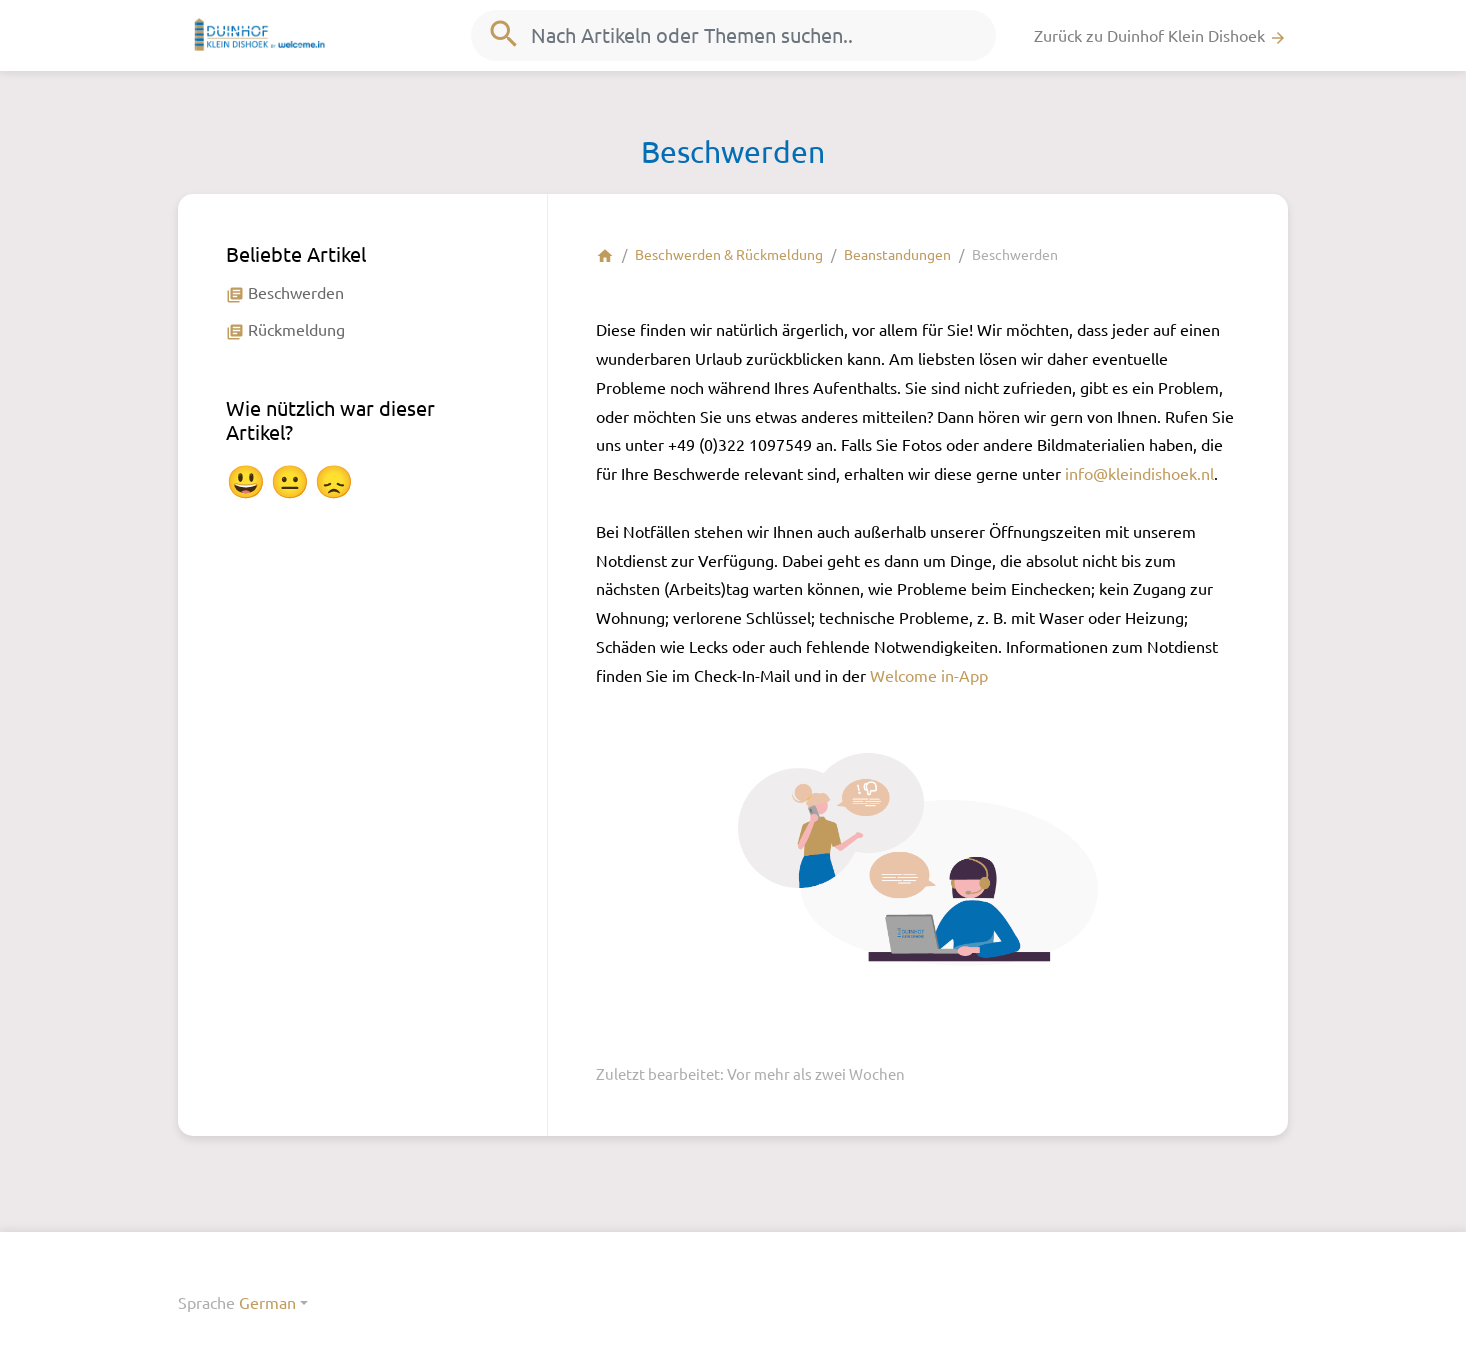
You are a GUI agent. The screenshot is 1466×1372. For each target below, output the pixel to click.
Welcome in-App (929, 675)
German (267, 1302)
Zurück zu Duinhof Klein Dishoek (1160, 36)
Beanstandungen (897, 254)
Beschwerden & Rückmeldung (729, 254)
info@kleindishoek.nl (1139, 473)
